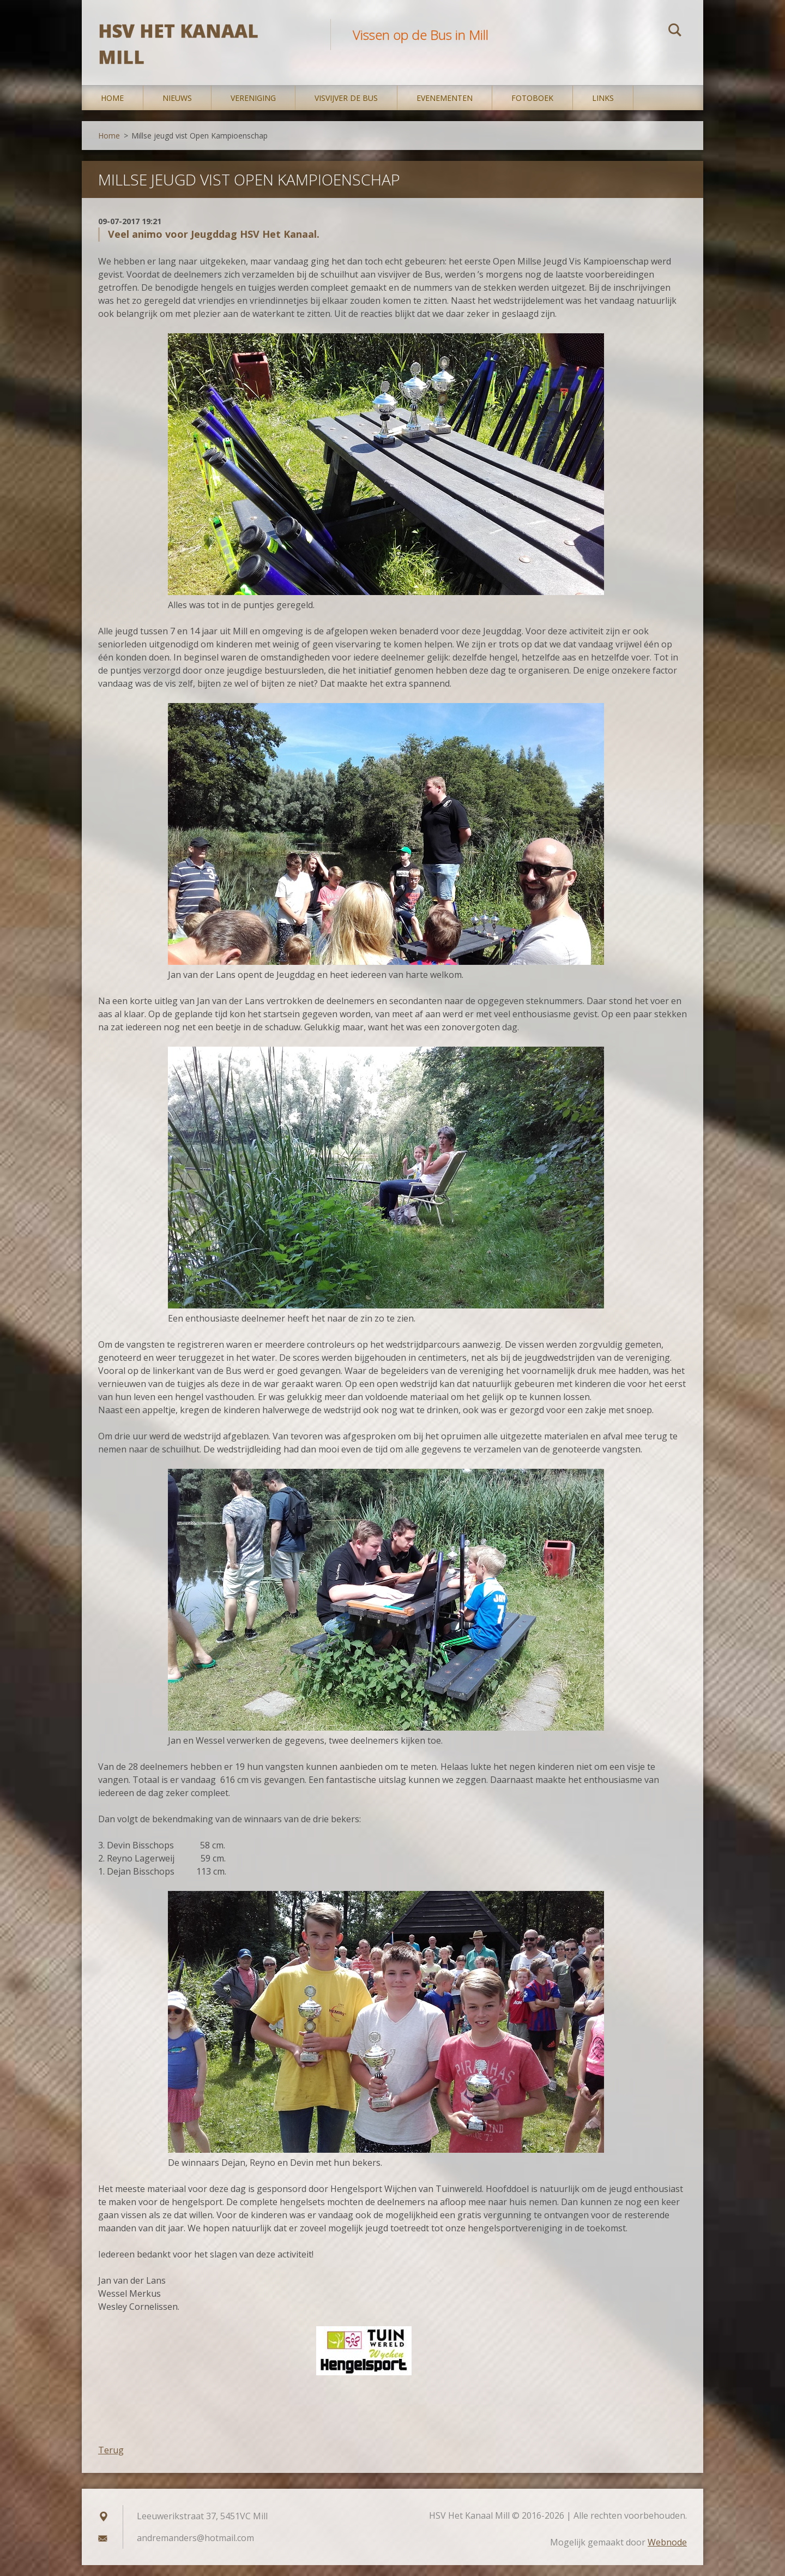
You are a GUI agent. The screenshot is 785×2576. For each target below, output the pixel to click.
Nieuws (177, 109)
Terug (111, 2461)
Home (112, 109)
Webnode (667, 2553)
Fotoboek (532, 109)
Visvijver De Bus (346, 109)
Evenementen (444, 109)
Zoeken (674, 31)
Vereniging (253, 109)
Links (603, 109)
